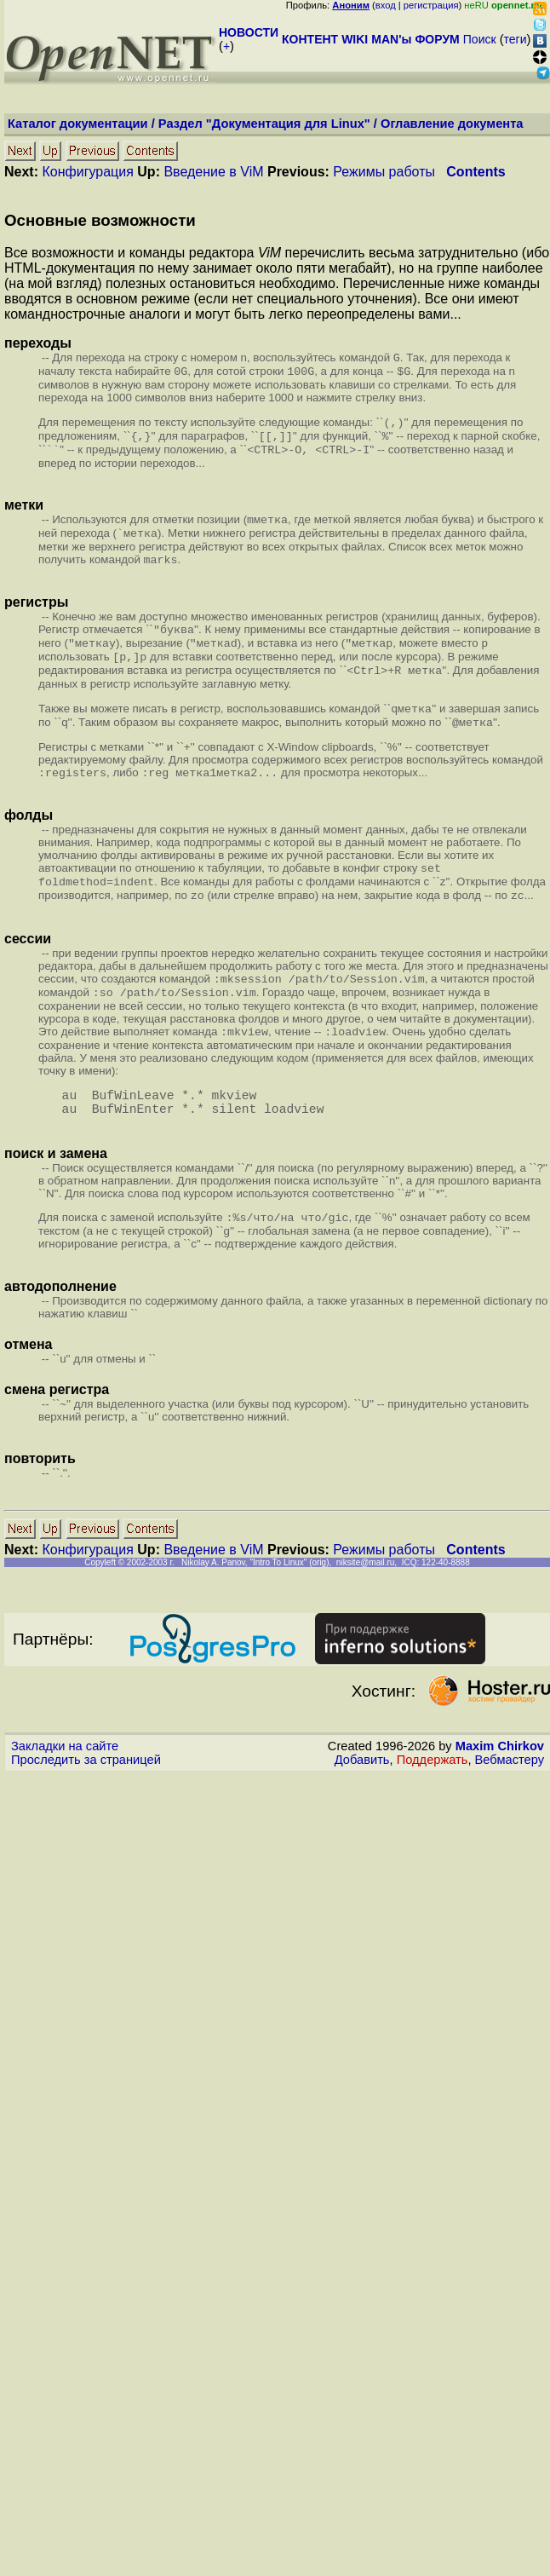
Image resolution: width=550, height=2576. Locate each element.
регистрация (431, 5)
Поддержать (432, 1804)
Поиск (479, 39)
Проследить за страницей (86, 1804)
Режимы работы (384, 171)
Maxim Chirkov (499, 1790)
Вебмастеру (509, 1804)
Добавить (362, 1804)
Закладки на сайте (64, 1790)
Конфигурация (87, 171)
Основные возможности (100, 220)
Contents (475, 171)
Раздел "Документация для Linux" (264, 123)
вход (385, 5)
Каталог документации (78, 123)
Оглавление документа (452, 123)
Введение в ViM (213, 171)
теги (515, 39)
